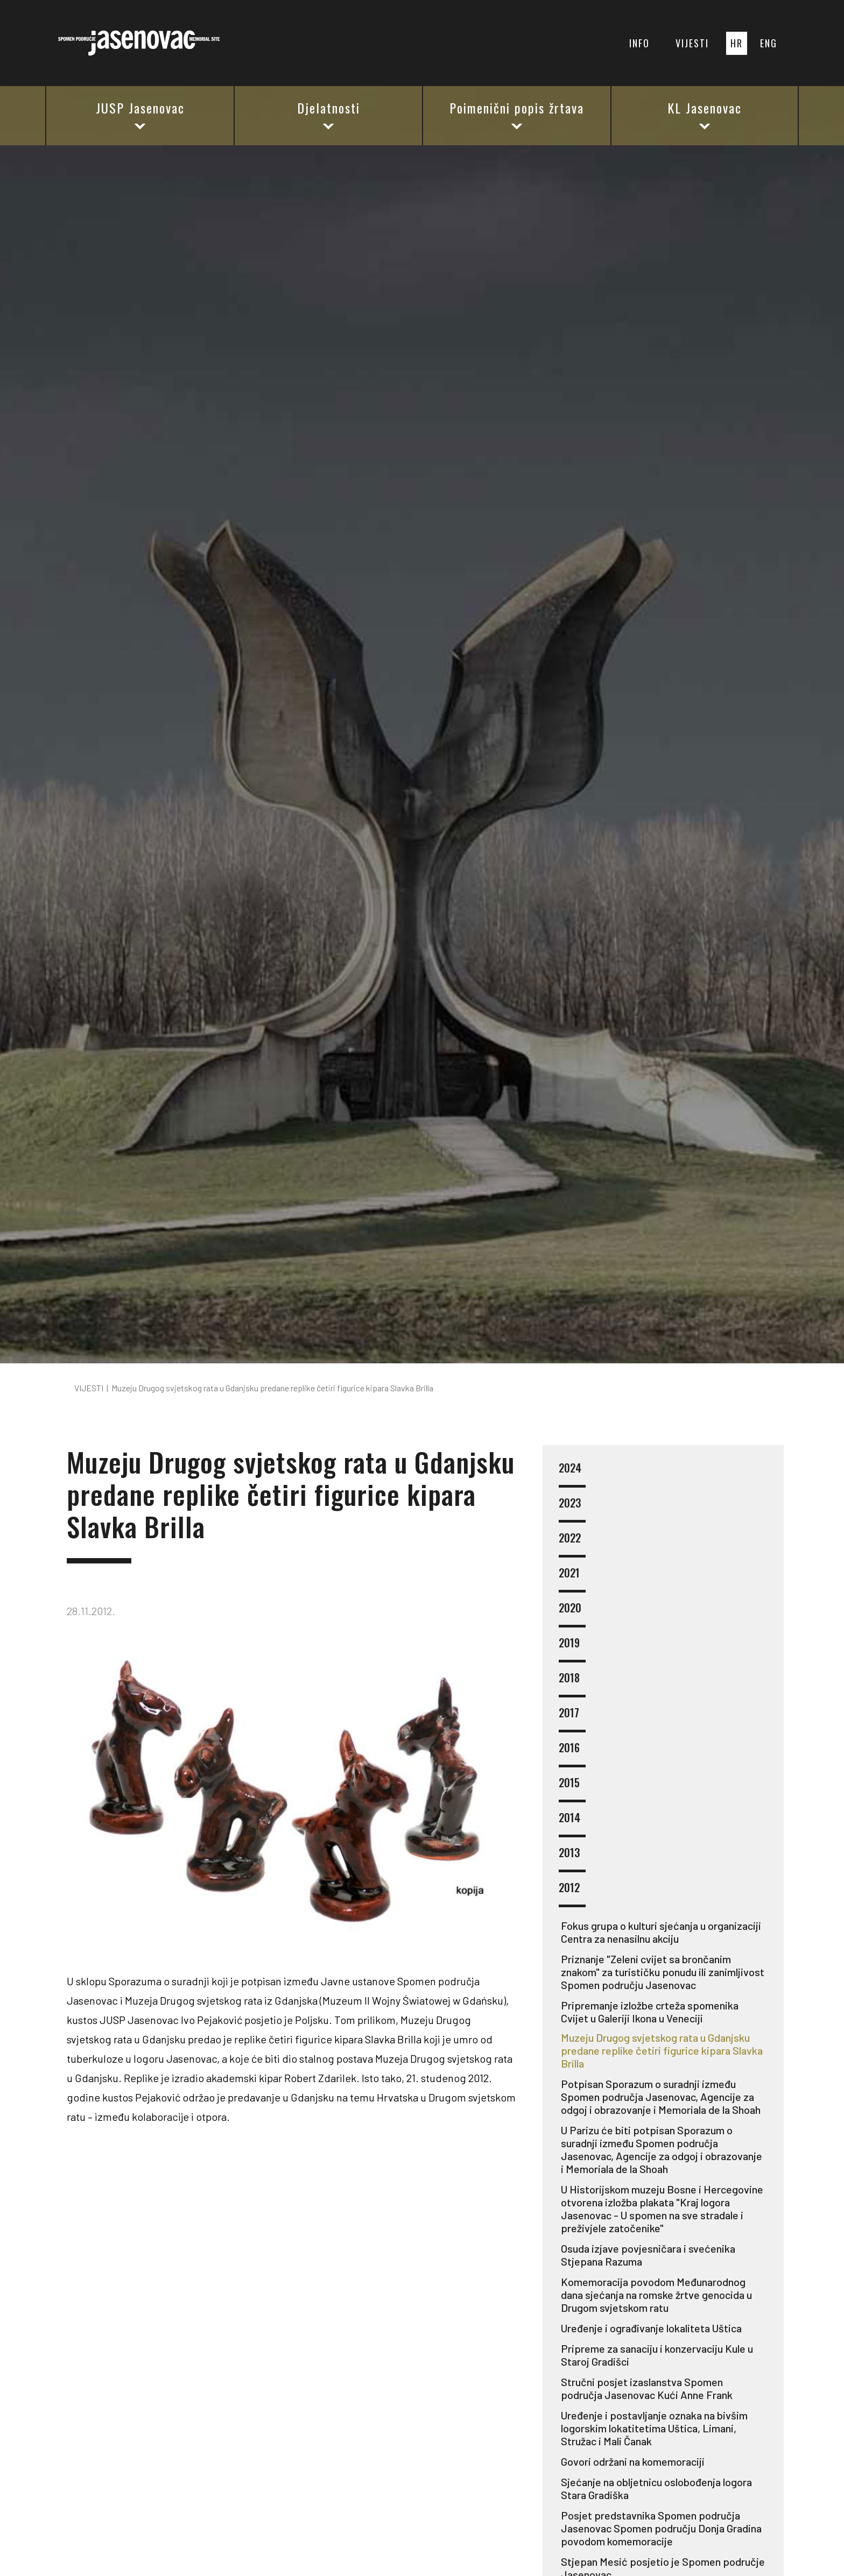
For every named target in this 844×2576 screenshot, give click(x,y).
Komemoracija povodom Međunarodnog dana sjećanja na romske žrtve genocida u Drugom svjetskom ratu (656, 2294)
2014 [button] (572, 1824)
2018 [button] (572, 1684)
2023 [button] (572, 1509)
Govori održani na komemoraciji (633, 2461)
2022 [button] (572, 1544)
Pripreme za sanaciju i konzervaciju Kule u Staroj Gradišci (657, 2355)
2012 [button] (572, 1894)
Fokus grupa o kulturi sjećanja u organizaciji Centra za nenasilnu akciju (661, 1932)
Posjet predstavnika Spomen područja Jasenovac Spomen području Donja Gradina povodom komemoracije (661, 2528)
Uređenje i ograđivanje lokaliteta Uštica (651, 2328)
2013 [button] (572, 1859)
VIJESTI (692, 43)
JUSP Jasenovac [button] (140, 114)
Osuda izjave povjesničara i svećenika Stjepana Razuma (648, 2255)
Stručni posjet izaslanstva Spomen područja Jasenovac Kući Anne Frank (647, 2388)
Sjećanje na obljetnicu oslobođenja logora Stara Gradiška (656, 2488)
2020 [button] (572, 1614)
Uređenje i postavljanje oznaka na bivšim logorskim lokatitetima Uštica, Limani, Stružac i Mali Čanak (654, 2428)
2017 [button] (572, 1719)
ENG (768, 43)
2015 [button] (572, 1789)
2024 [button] (572, 1474)
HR (736, 43)
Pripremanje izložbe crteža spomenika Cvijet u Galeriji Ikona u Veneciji (649, 2012)
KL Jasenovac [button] (704, 114)
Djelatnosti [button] (328, 114)
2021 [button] (572, 1579)
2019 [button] (572, 1649)
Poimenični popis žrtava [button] (516, 114)
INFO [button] (639, 43)
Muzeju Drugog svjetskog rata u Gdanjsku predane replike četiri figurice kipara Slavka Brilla (662, 2050)
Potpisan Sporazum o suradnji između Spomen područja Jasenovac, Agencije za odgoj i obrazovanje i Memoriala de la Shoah (661, 2096)
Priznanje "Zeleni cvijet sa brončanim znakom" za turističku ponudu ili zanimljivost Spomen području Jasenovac (662, 1971)
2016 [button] (572, 1754)
